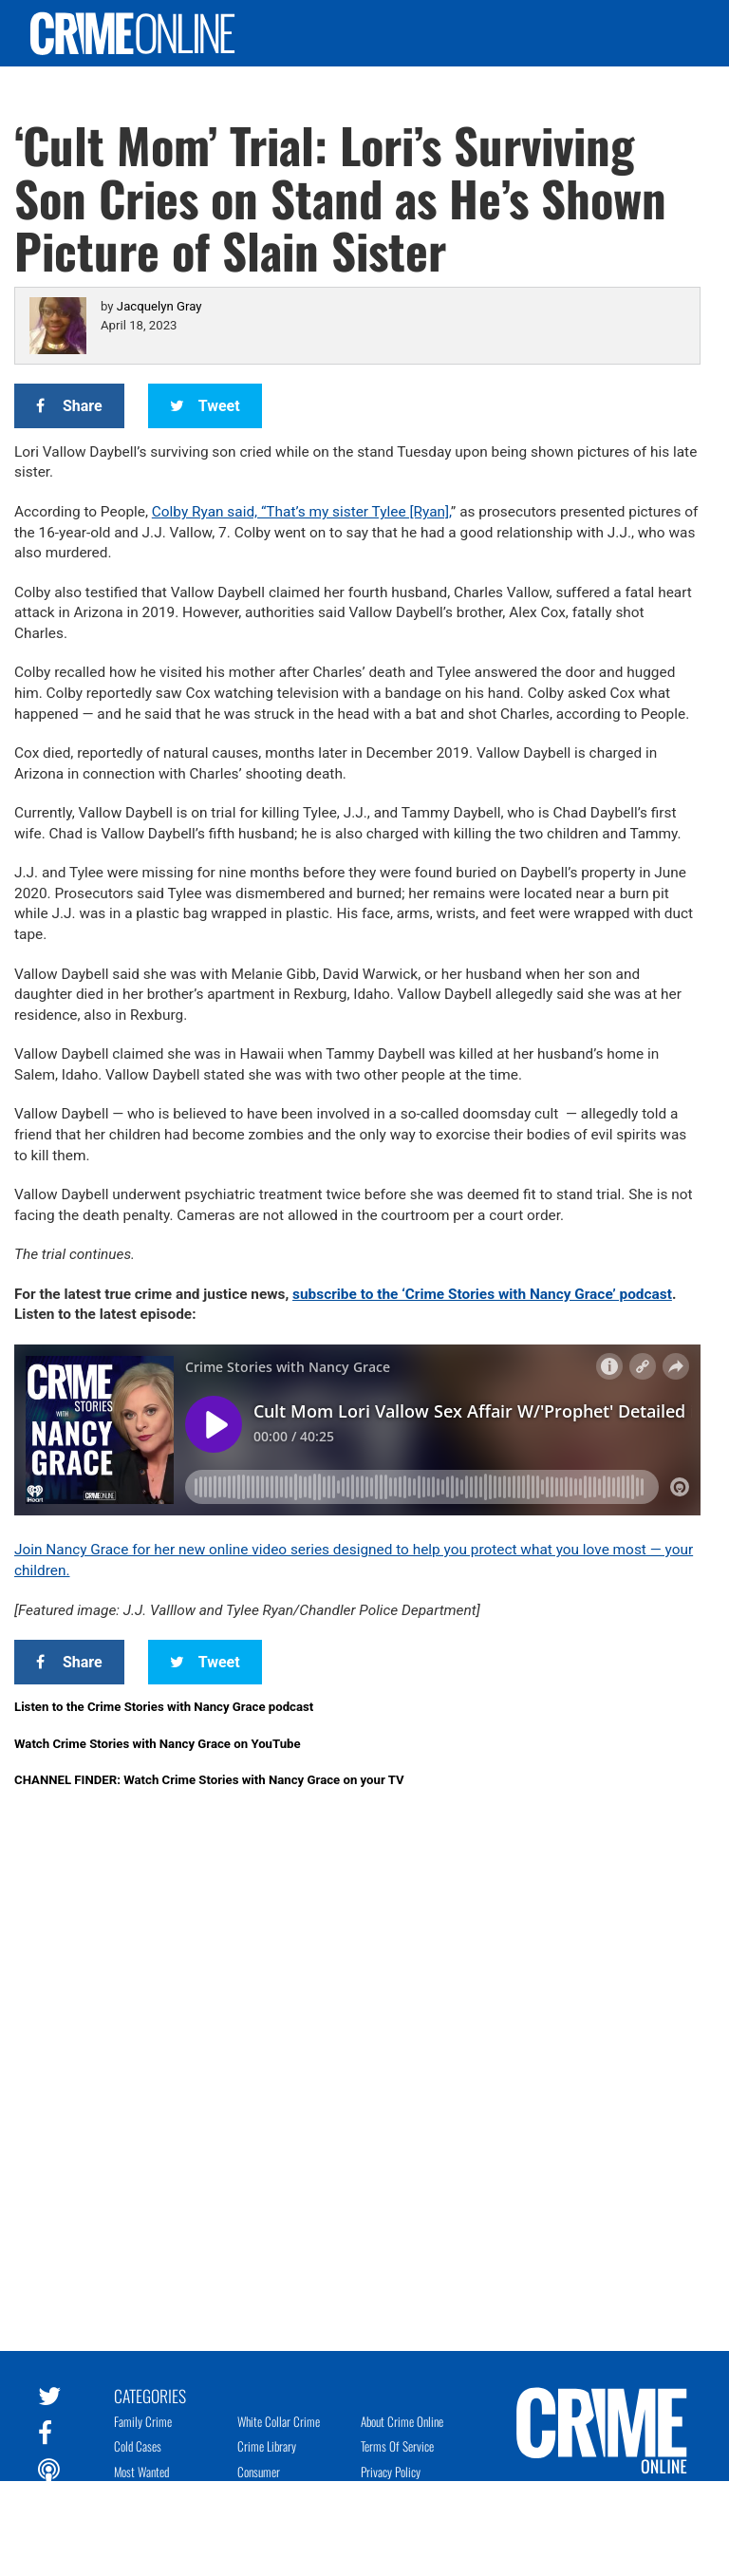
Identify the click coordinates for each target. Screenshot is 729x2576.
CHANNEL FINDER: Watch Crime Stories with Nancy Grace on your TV (209, 1780)
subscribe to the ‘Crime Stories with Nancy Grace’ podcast (482, 1294)
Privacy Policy (391, 2471)
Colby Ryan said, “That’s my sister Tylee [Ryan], (301, 511)
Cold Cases (137, 2445)
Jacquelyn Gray (159, 306)
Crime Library (266, 2445)
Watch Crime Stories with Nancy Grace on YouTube (157, 1744)
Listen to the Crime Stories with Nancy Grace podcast (163, 1707)
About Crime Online (402, 2421)
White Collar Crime (278, 2421)
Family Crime (143, 2421)
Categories (150, 2394)
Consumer (258, 2471)
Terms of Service (397, 2445)
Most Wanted (141, 2471)
